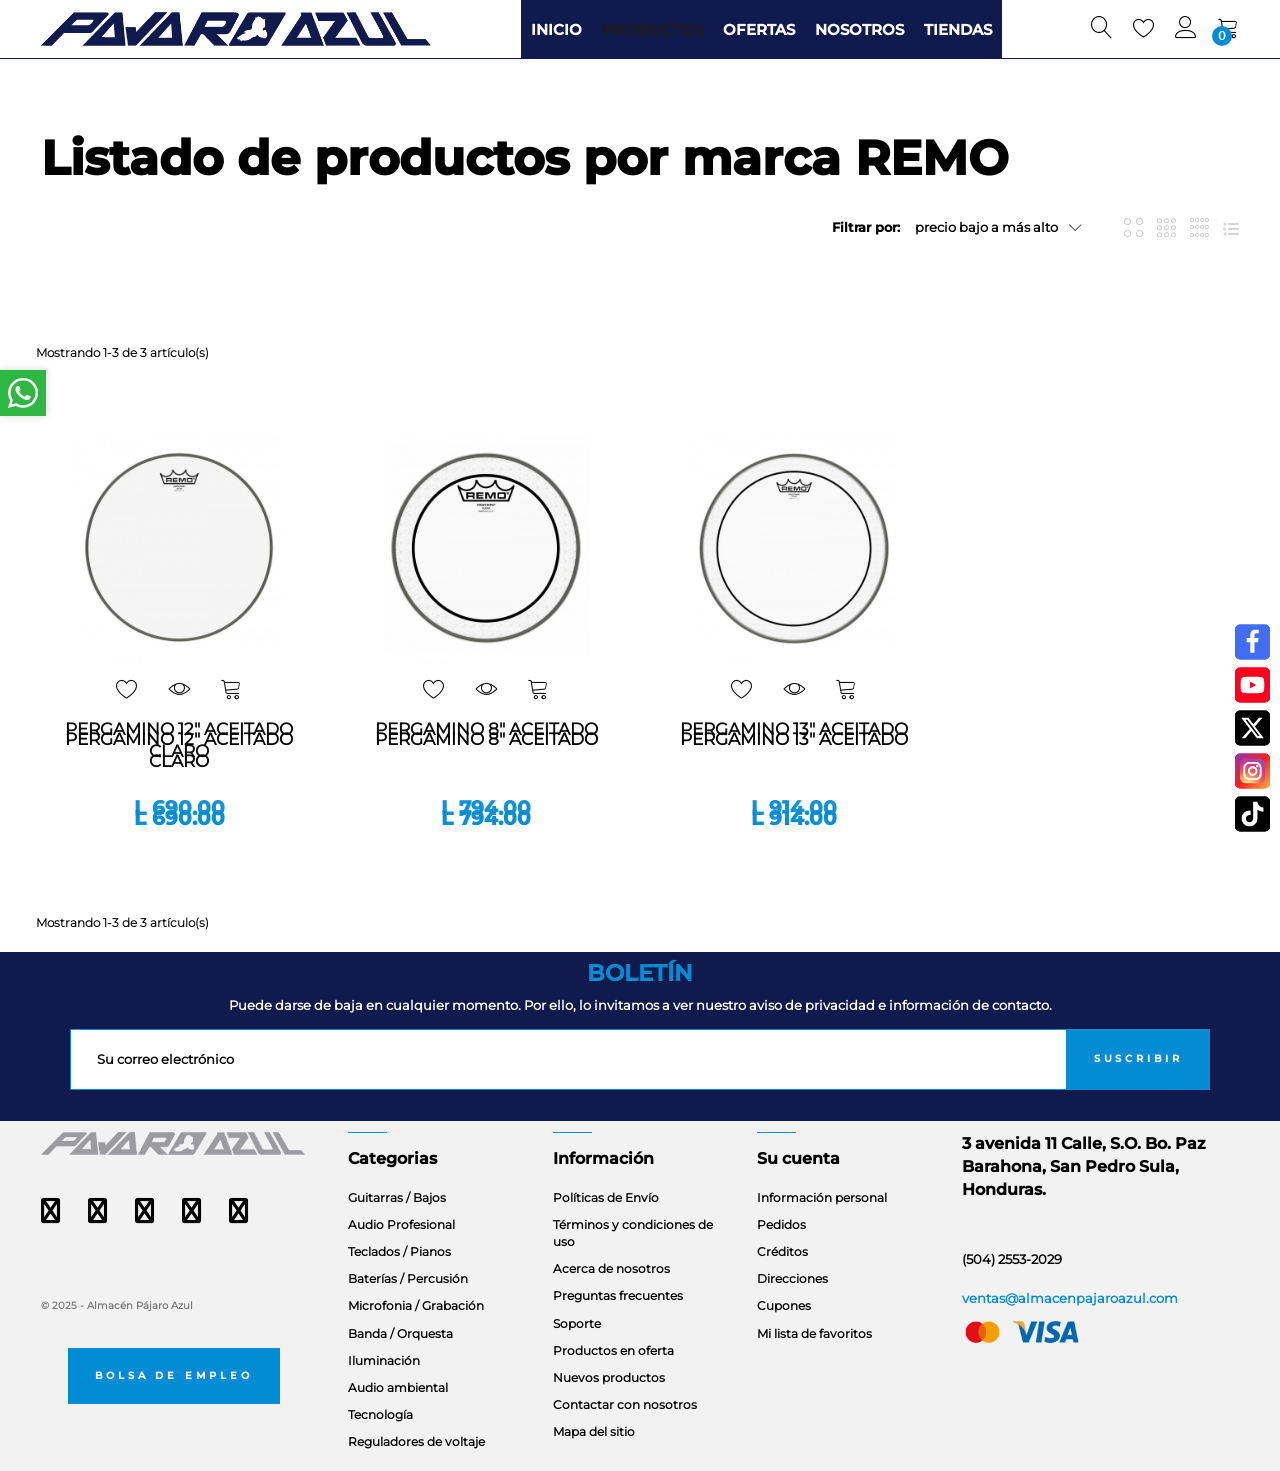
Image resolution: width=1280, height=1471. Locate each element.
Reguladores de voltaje (416, 1441)
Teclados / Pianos (399, 1251)
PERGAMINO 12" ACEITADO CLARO (179, 750)
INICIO (556, 29)
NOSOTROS (859, 29)
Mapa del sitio (594, 1431)
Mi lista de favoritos (814, 1333)
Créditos (782, 1251)
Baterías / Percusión (408, 1278)
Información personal (822, 1197)
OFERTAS (759, 29)
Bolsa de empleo (174, 1375)
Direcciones (792, 1278)
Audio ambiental (398, 1387)
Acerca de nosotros (611, 1268)
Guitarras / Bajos (397, 1197)
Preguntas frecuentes (618, 1295)
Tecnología (380, 1414)
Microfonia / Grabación (416, 1305)
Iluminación (384, 1360)
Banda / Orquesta (400, 1333)
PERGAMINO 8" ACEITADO (486, 739)
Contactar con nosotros (625, 1404)
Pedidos (781, 1224)
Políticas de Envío (606, 1197)
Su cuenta (798, 1158)
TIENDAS (958, 29)
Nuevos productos (609, 1377)
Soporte (577, 1323)
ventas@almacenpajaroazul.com (1070, 1298)
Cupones (784, 1305)
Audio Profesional (401, 1224)
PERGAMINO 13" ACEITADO (794, 739)
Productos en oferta (613, 1350)
